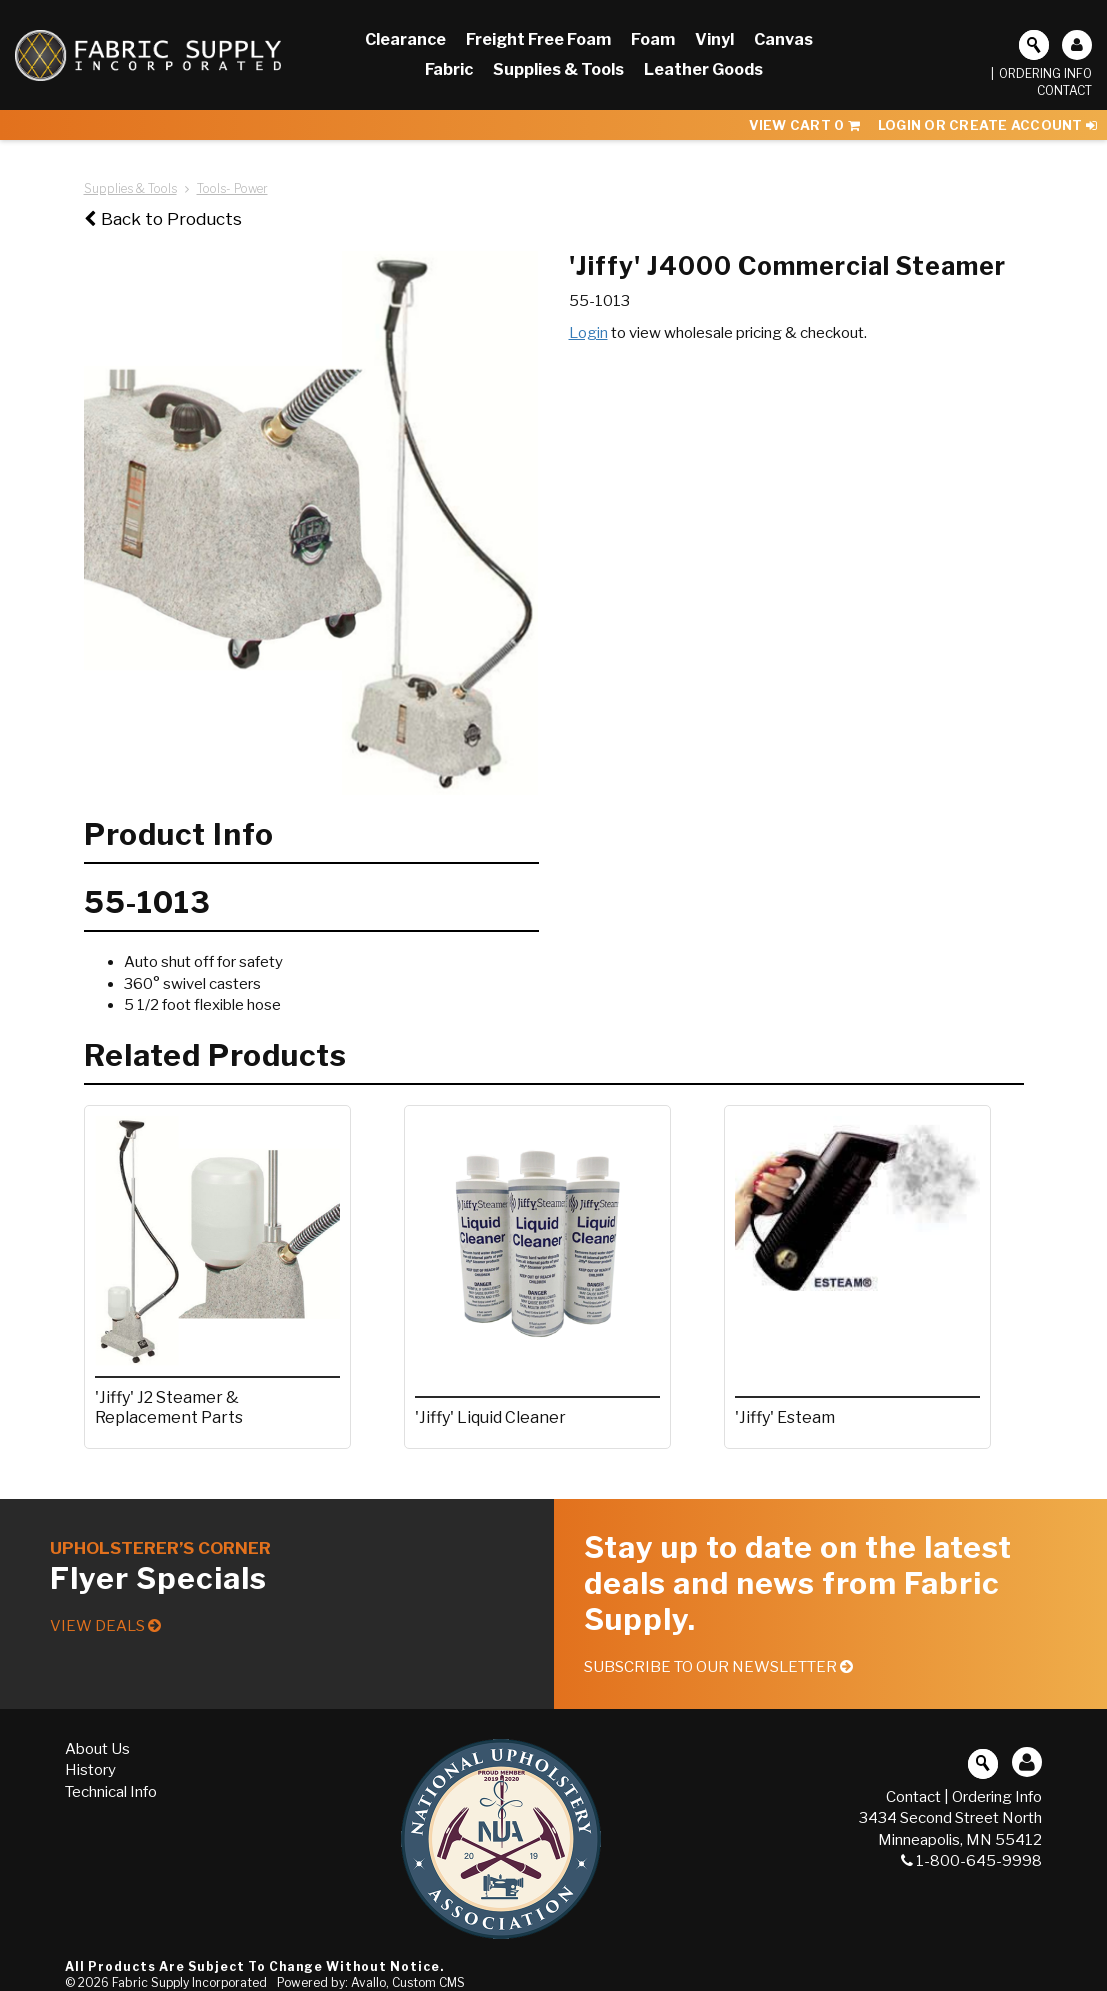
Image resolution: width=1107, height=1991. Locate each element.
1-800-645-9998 (971, 1861)
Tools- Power (232, 188)
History (90, 1770)
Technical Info (111, 1792)
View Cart (804, 125)
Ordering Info (1045, 73)
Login (588, 333)
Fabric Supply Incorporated (189, 1982)
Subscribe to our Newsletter (718, 1667)
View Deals (105, 1626)
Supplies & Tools (130, 188)
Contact (1064, 90)
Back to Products (163, 219)
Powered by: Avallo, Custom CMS (371, 1982)
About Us (97, 1749)
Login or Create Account (987, 125)
